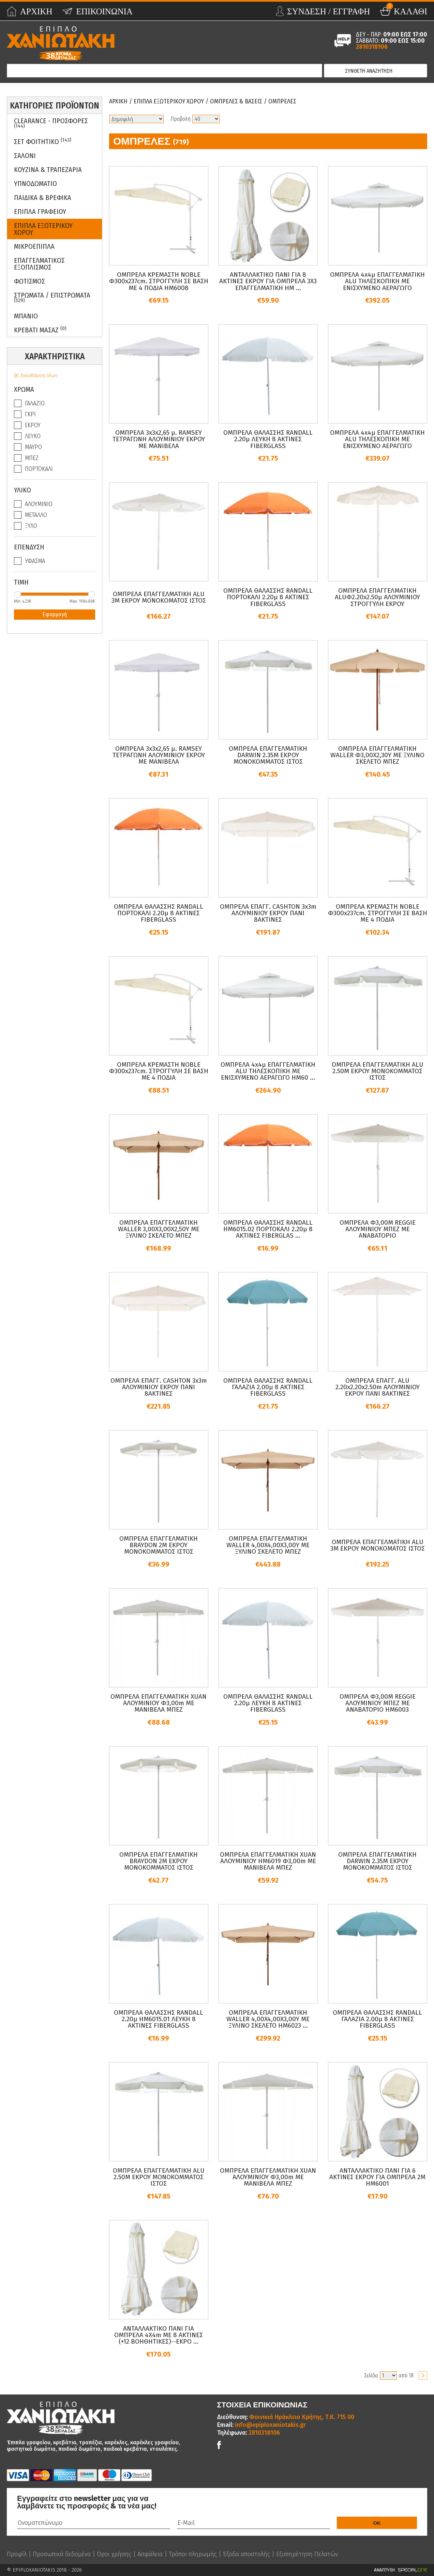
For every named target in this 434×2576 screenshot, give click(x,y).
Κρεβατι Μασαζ (40, 329)
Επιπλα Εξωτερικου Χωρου (43, 228)
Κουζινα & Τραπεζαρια (48, 170)
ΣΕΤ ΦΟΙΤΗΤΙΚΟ (42, 141)
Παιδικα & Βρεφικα (42, 197)
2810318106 (372, 47)
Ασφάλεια (150, 2554)
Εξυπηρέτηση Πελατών (307, 2554)
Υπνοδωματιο (35, 183)
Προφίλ (17, 2554)
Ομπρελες (282, 101)
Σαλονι (25, 156)
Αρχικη (118, 101)
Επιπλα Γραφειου (40, 211)
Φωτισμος (29, 281)
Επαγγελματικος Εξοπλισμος (39, 263)
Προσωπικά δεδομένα (62, 2554)
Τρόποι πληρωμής (193, 2554)
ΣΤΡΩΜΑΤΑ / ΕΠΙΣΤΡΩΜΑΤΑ (52, 297)
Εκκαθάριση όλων (39, 375)
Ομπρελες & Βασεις (236, 101)
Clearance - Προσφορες (51, 123)
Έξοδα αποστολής (246, 2554)
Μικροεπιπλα (34, 246)
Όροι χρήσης (114, 2554)
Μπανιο (26, 316)
